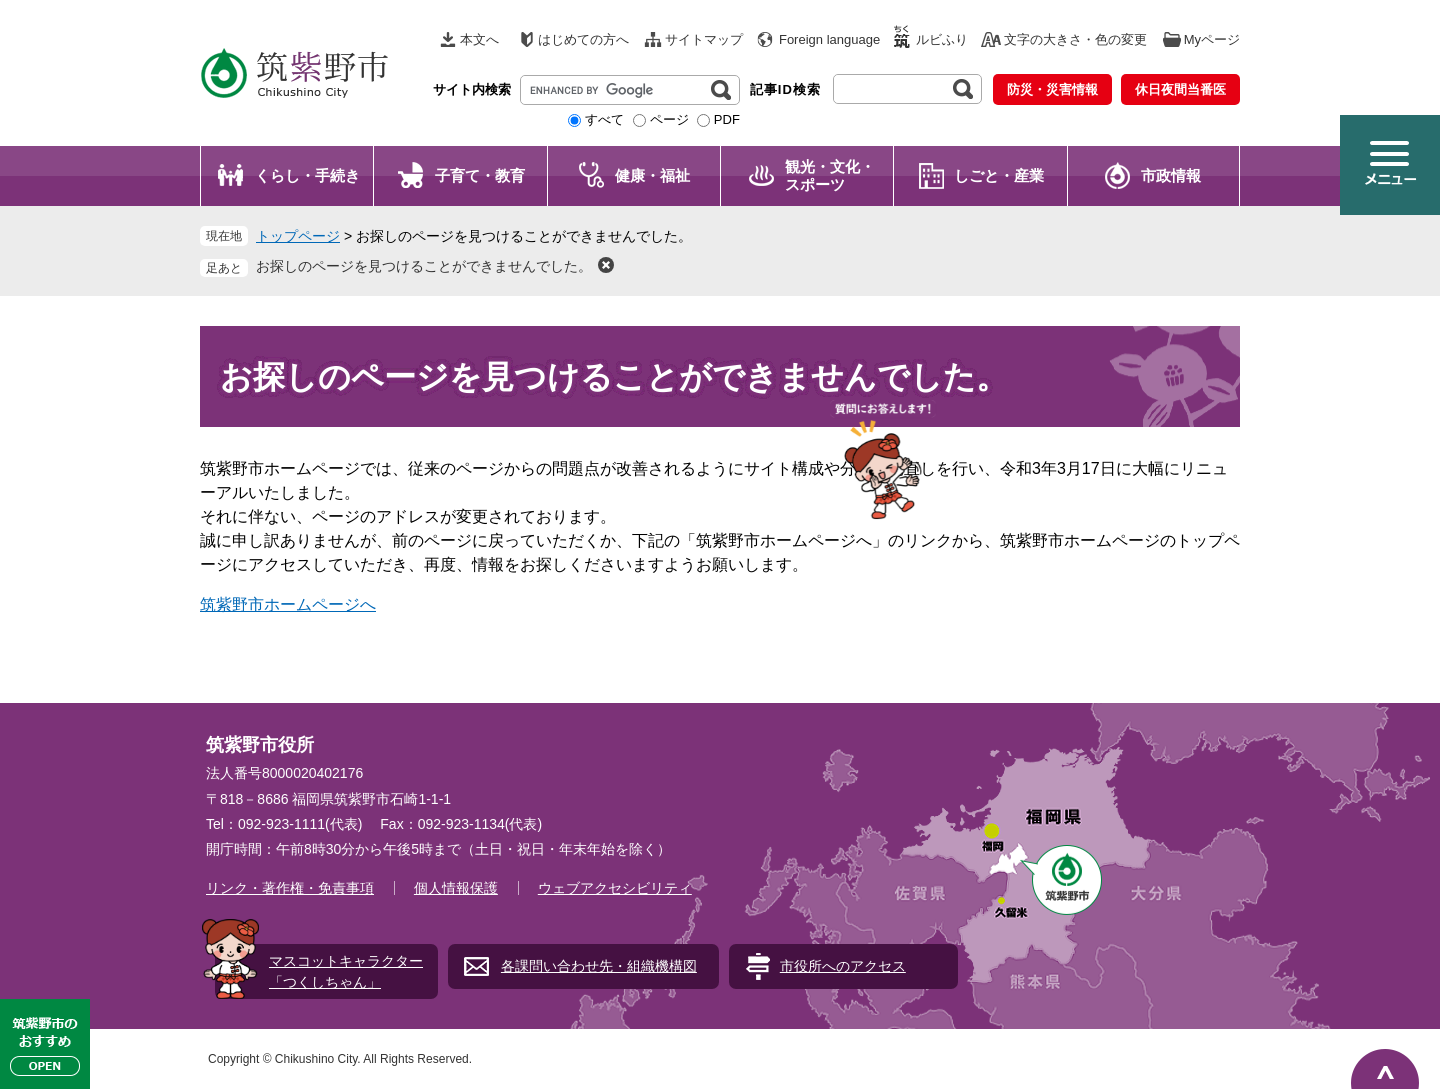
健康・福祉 (652, 175)
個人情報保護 (456, 888)
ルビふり (942, 39)
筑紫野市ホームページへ (288, 604)
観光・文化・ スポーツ (830, 175)
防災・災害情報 (1052, 89)
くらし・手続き (307, 175)
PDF (727, 119)
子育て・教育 (480, 175)
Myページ (1212, 39)
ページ (669, 119)
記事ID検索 (785, 89)
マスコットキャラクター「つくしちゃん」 (346, 971)
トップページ (298, 236)
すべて (604, 119)
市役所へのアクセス (843, 966)
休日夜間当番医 (1180, 89)
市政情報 (1171, 175)
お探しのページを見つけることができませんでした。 (424, 266)
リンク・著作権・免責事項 (290, 888)
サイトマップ (704, 39)
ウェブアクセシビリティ (615, 888)
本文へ (479, 39)
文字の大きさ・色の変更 (1075, 39)
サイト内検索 (472, 89)
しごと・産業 (999, 175)
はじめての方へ (583, 39)
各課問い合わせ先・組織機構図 (599, 966)
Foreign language (829, 39)
